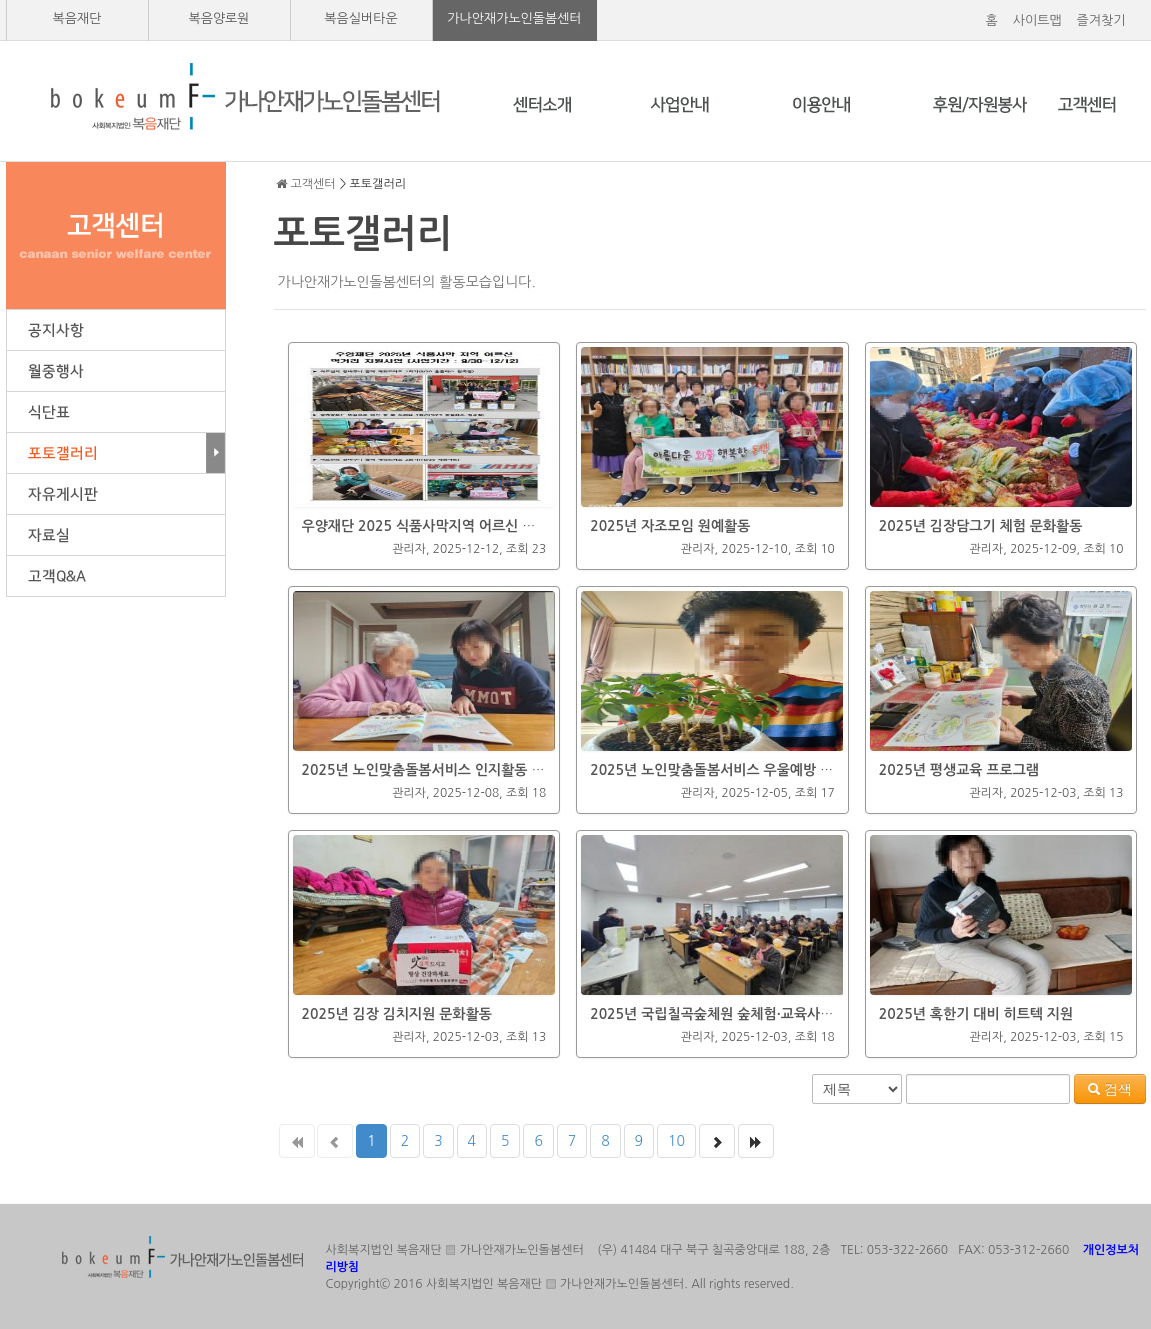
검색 (1110, 1089)
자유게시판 (116, 494)
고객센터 (313, 184)
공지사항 (116, 330)
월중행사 (116, 371)
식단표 (116, 412)
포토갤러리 (116, 453)
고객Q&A (116, 576)
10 (676, 1141)
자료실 (116, 535)
